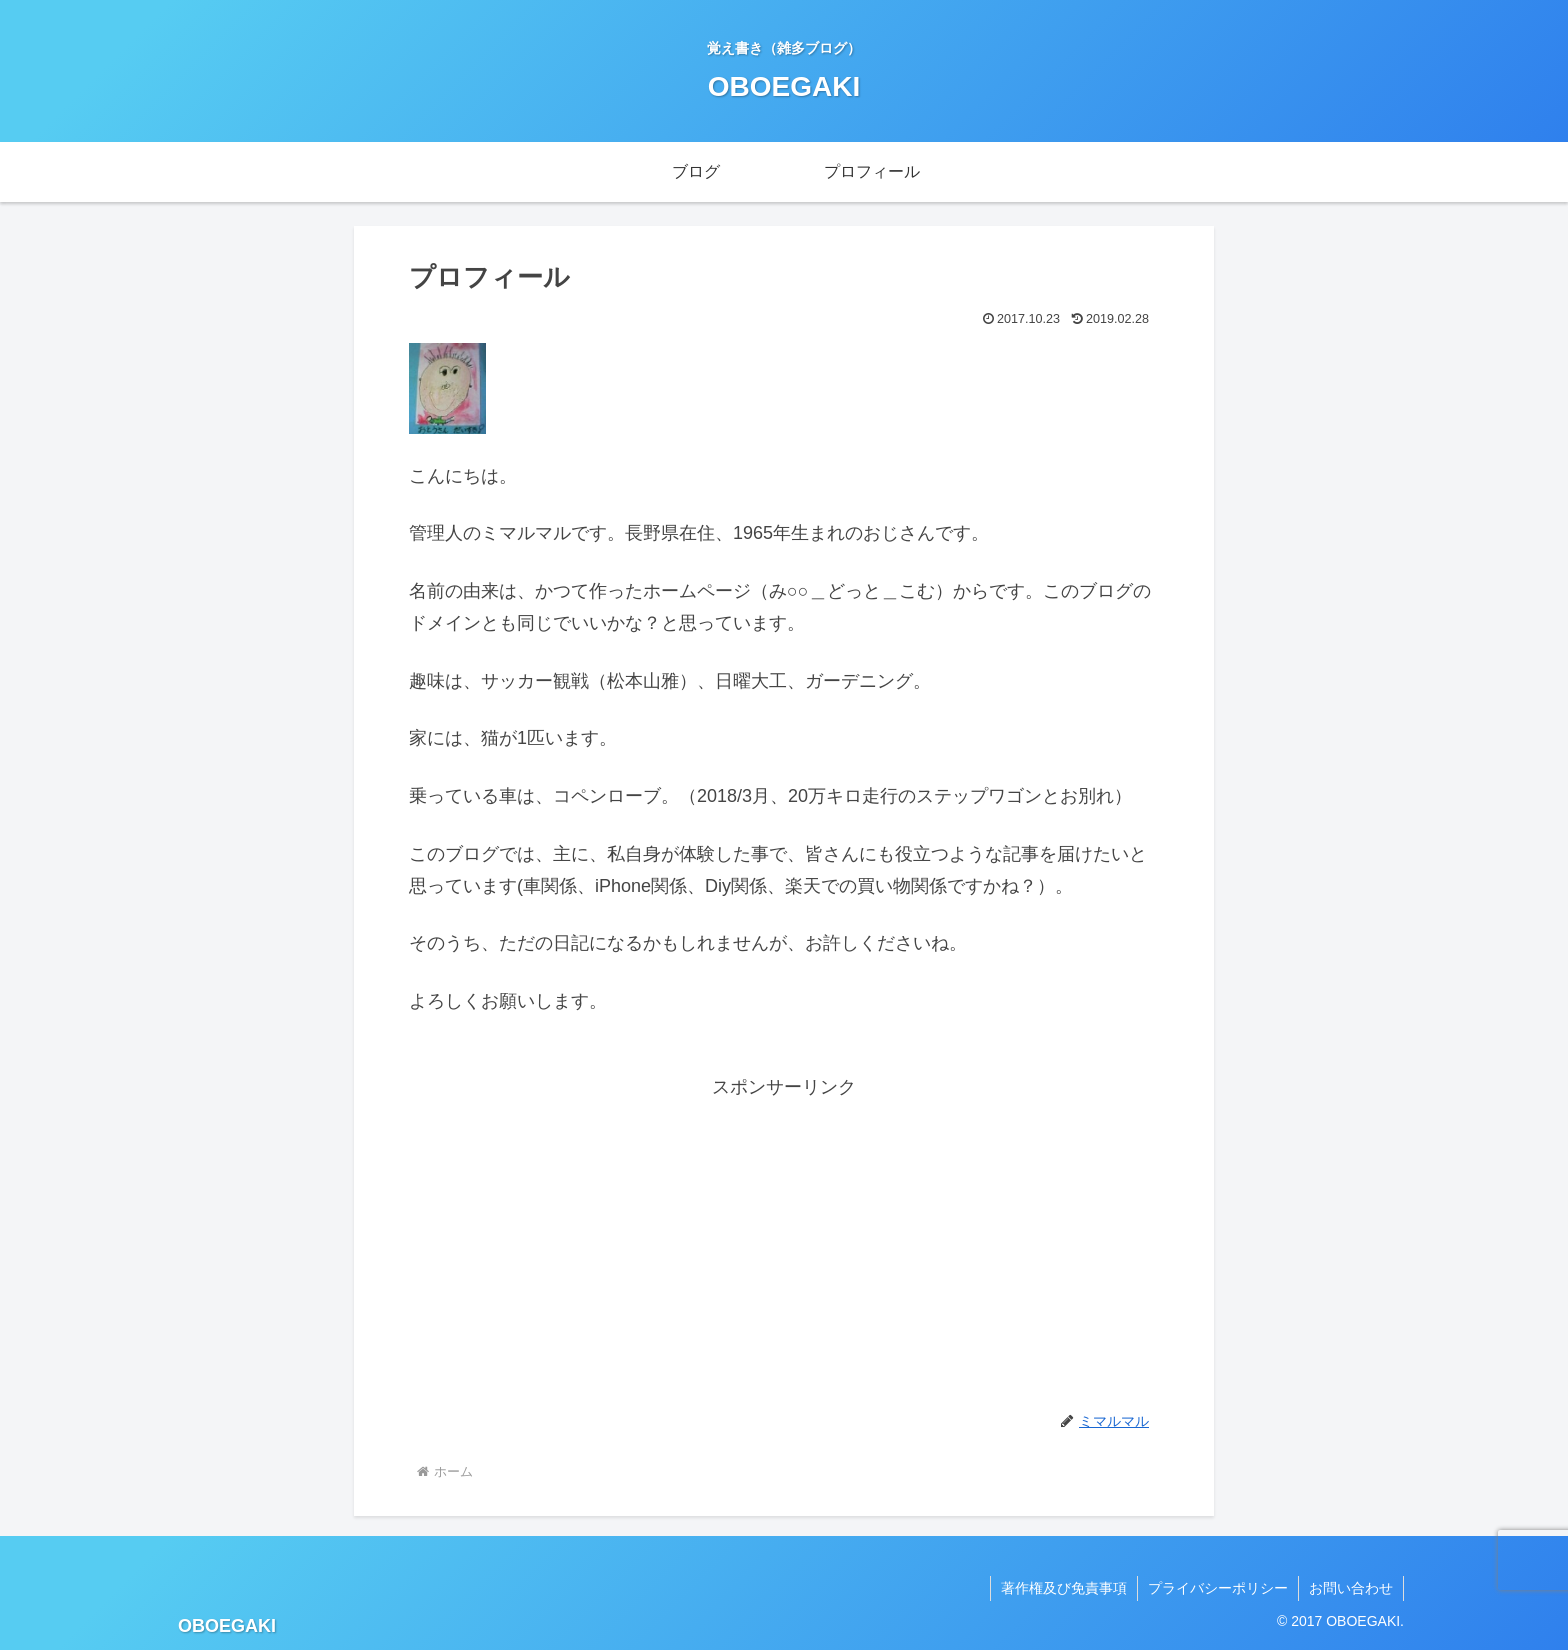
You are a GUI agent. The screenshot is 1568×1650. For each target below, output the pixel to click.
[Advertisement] (784, 1244)
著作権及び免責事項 (1064, 1588)
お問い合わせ (1351, 1588)
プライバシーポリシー (1218, 1588)
